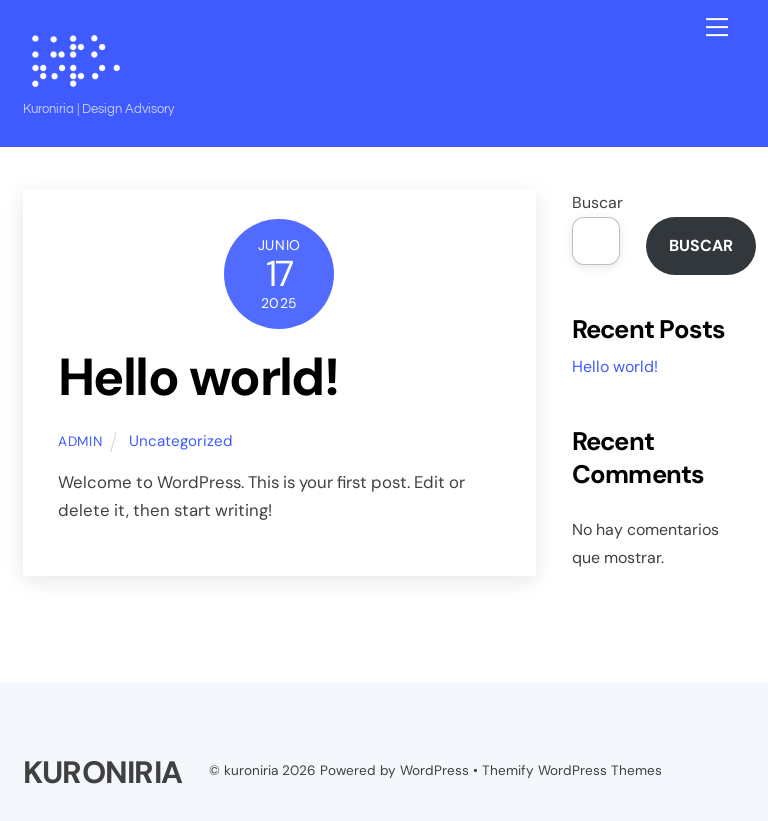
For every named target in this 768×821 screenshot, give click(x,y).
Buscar (597, 202)
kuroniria (251, 770)
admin (80, 441)
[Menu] (717, 27)
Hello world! (198, 377)
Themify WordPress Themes (572, 770)
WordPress (434, 770)
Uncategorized (180, 441)
